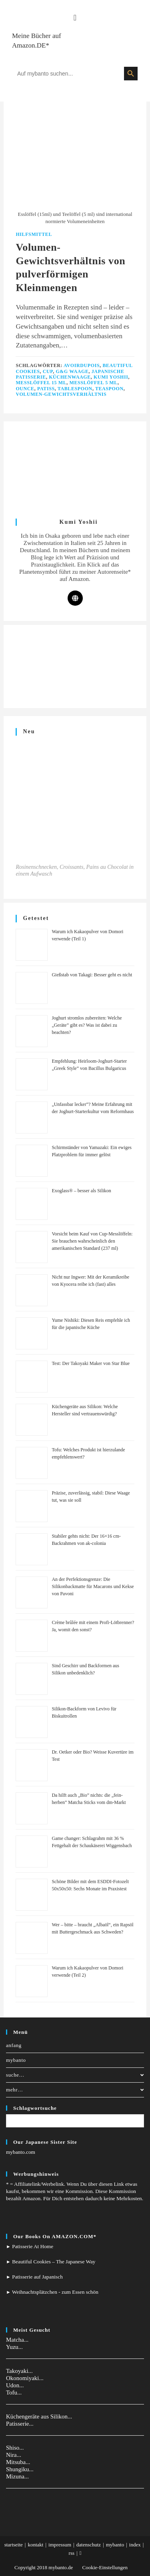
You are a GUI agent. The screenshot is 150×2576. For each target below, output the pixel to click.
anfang (14, 2045)
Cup (48, 371)
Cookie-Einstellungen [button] (105, 2567)
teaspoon (109, 388)
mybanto (16, 2060)
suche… (75, 2075)
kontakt (35, 2545)
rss (71, 2553)
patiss (46, 388)
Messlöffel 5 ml (94, 382)
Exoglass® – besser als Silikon (81, 1190)
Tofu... (14, 2392)
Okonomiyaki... (25, 2378)
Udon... (15, 2385)
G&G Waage (72, 371)
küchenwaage (70, 377)
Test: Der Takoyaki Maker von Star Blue (91, 1363)
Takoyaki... (19, 2371)
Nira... (13, 2455)
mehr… (75, 2090)
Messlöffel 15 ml (41, 382)
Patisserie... (20, 2423)
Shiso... (15, 2447)
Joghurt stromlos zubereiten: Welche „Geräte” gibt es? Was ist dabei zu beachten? (87, 1025)
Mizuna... (17, 2476)
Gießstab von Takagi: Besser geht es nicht (92, 975)
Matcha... (17, 2340)
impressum (59, 2545)
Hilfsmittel (34, 234)
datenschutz (88, 2545)
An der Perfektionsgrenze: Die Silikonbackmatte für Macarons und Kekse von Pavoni (93, 1586)
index (135, 2545)
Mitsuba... (18, 2462)
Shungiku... (20, 2469)
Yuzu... (14, 2347)
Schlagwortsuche (35, 2108)
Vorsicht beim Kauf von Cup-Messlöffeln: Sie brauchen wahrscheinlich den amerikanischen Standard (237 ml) (92, 1241)
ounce (25, 388)
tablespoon (75, 388)
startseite (13, 2545)
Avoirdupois (82, 365)
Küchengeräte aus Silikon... (39, 2416)
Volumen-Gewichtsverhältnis (61, 394)
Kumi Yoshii (111, 377)
